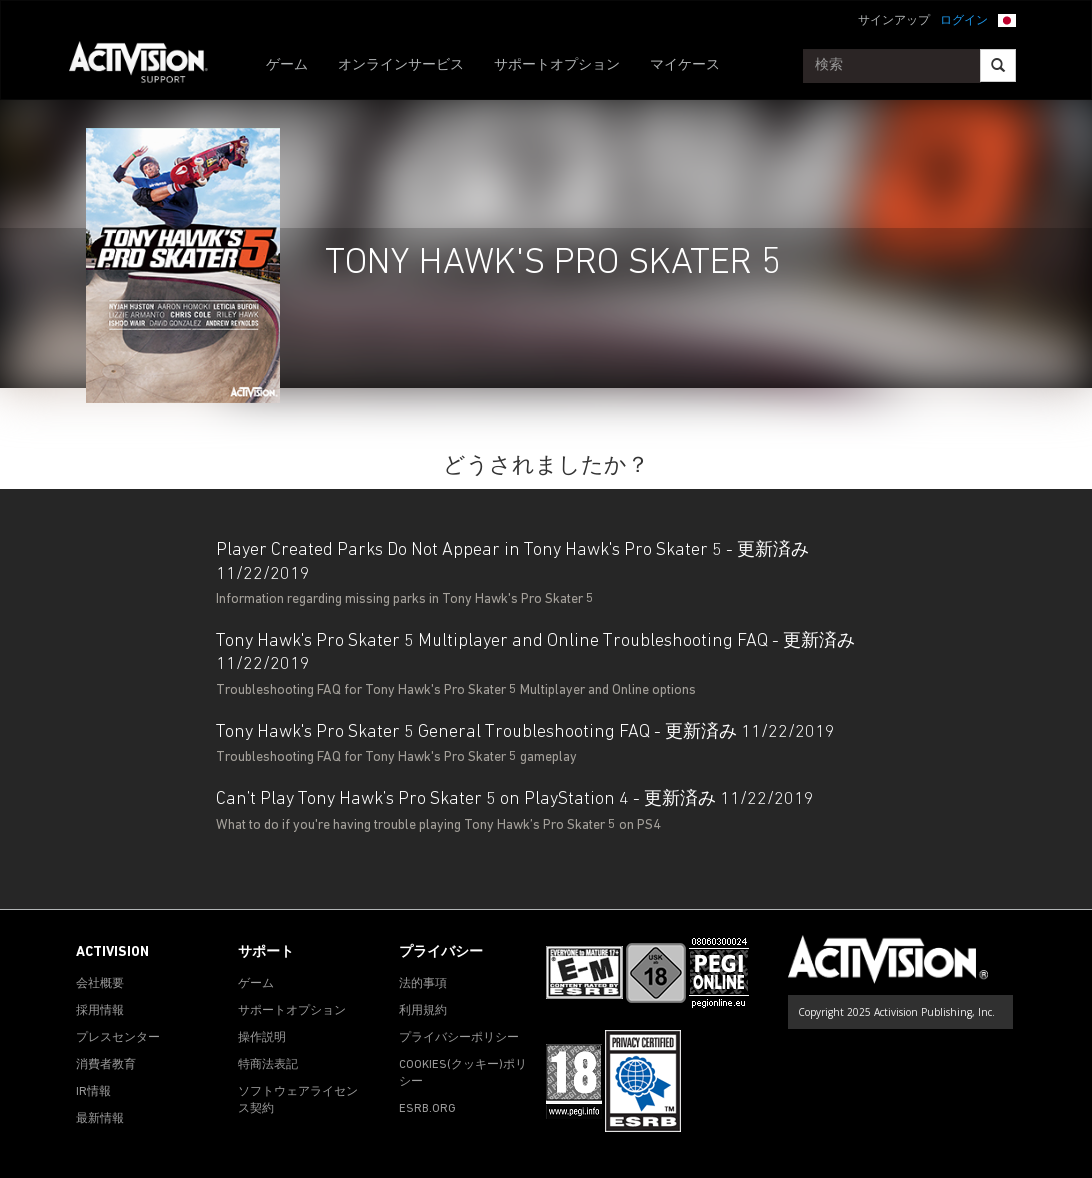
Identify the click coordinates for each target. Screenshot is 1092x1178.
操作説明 (262, 1038)
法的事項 (423, 984)
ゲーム (287, 65)
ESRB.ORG (427, 1109)
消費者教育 (106, 1065)
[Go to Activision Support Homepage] (148, 66)
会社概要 (100, 984)
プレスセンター (118, 1038)
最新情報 (100, 1119)
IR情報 (93, 1092)
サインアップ (894, 21)
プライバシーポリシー (459, 1038)
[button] (1007, 19)
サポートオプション (557, 65)
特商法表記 (268, 1065)
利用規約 (423, 1011)
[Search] (998, 65)
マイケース (685, 65)
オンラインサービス (401, 65)
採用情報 (100, 1011)
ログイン (964, 21)
